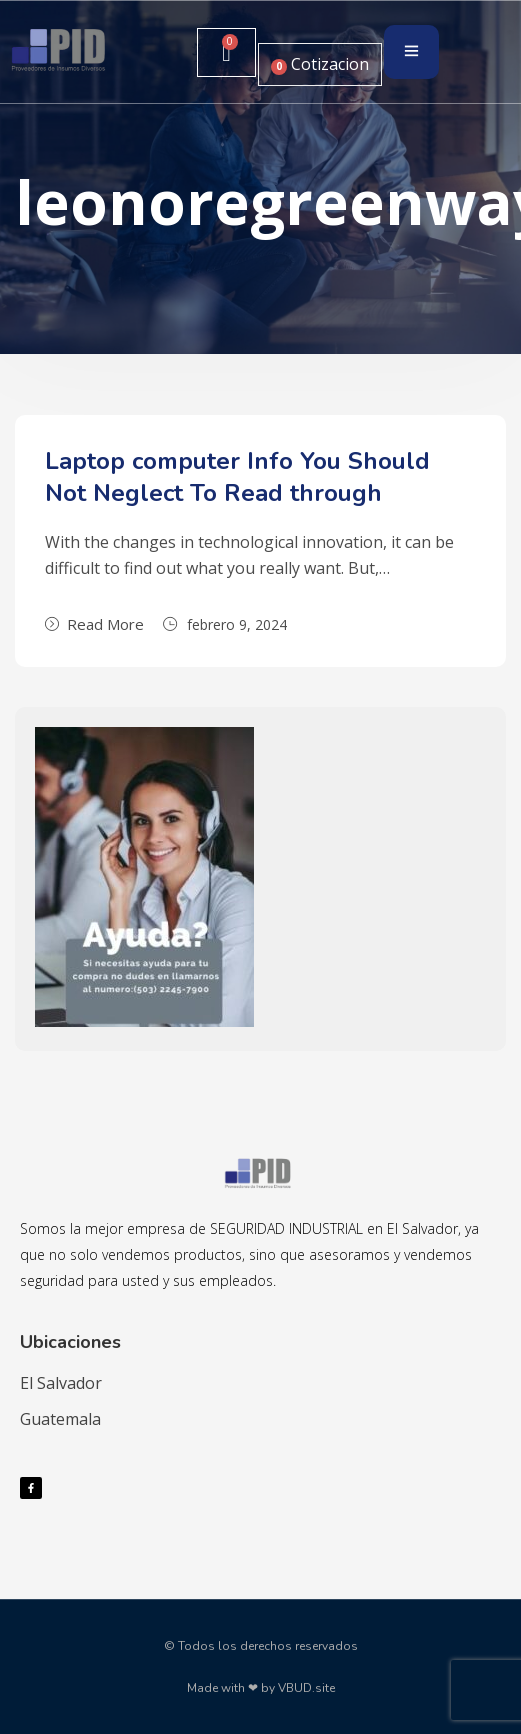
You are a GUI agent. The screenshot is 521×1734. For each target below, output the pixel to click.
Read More (94, 624)
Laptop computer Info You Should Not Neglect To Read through (237, 477)
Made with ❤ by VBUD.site (261, 1688)
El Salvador (61, 1383)
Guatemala (60, 1419)
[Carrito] (226, 52)
